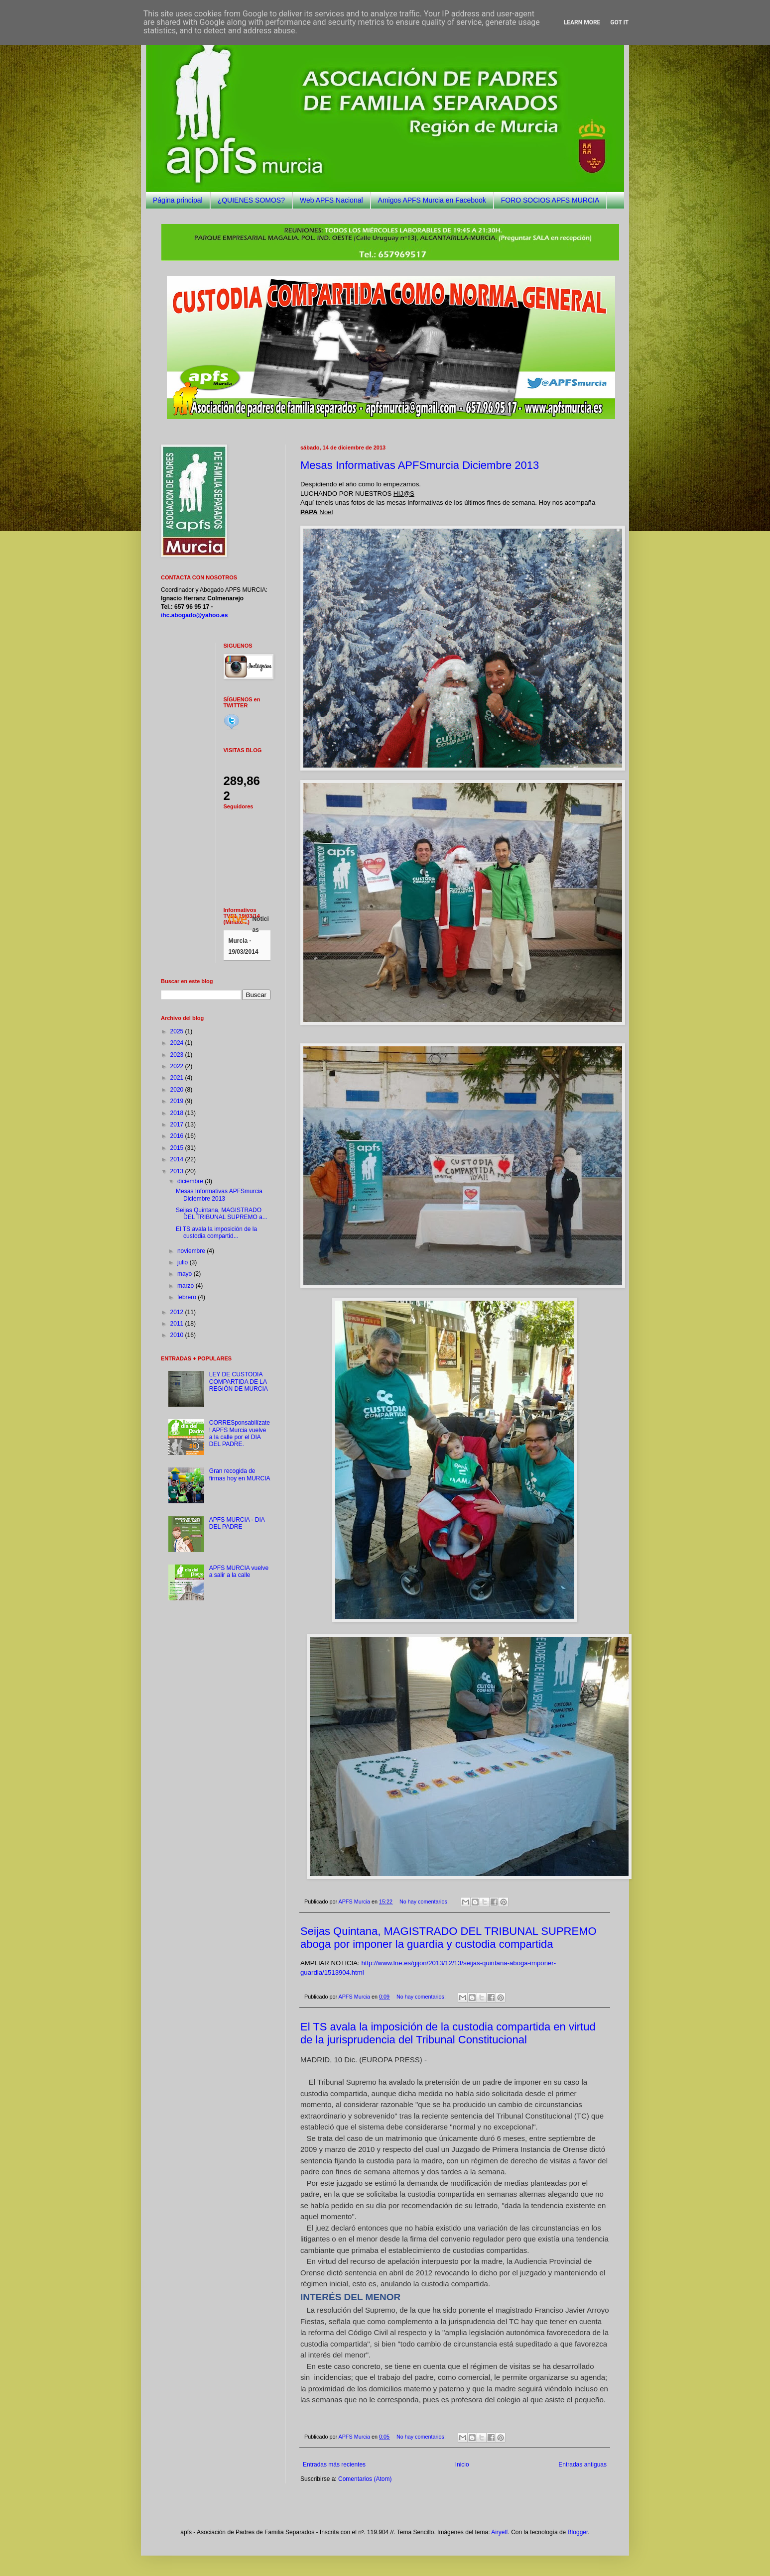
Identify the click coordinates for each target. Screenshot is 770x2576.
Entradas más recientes (334, 2464)
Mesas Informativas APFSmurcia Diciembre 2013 (419, 465)
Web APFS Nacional (331, 200)
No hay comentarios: (424, 1901)
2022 (177, 1066)
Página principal (178, 200)
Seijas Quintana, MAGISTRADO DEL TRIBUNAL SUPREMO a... (221, 1214)
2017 (177, 1124)
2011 (177, 1323)
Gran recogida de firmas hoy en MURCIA (239, 1474)
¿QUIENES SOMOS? (251, 200)
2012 (177, 1312)
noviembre (192, 1250)
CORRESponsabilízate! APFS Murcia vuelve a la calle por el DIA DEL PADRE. (239, 1433)
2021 (177, 1077)
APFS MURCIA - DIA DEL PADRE (236, 1523)
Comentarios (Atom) (364, 2478)
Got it (619, 22)
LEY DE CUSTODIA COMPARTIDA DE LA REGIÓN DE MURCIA (238, 1381)
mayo (185, 1273)
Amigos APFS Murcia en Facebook (432, 200)
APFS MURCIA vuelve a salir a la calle (238, 1571)
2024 (177, 1042)
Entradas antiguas (582, 2464)
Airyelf (499, 2532)
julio (183, 1262)
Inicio (462, 2464)
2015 (177, 1147)
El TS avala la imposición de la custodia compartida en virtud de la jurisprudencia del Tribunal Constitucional (448, 2033)
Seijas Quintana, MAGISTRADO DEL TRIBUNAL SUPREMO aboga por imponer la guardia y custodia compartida (448, 1937)
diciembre (191, 1181)
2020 (177, 1089)
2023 (177, 1054)
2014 (177, 1159)
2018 (177, 1113)
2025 (177, 1031)
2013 (177, 1171)
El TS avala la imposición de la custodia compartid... (216, 1232)
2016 (177, 1135)
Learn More (582, 22)
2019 (177, 1101)
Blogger (578, 2532)
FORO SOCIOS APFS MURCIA (550, 200)
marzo (186, 1285)
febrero (187, 1297)
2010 (177, 1335)
